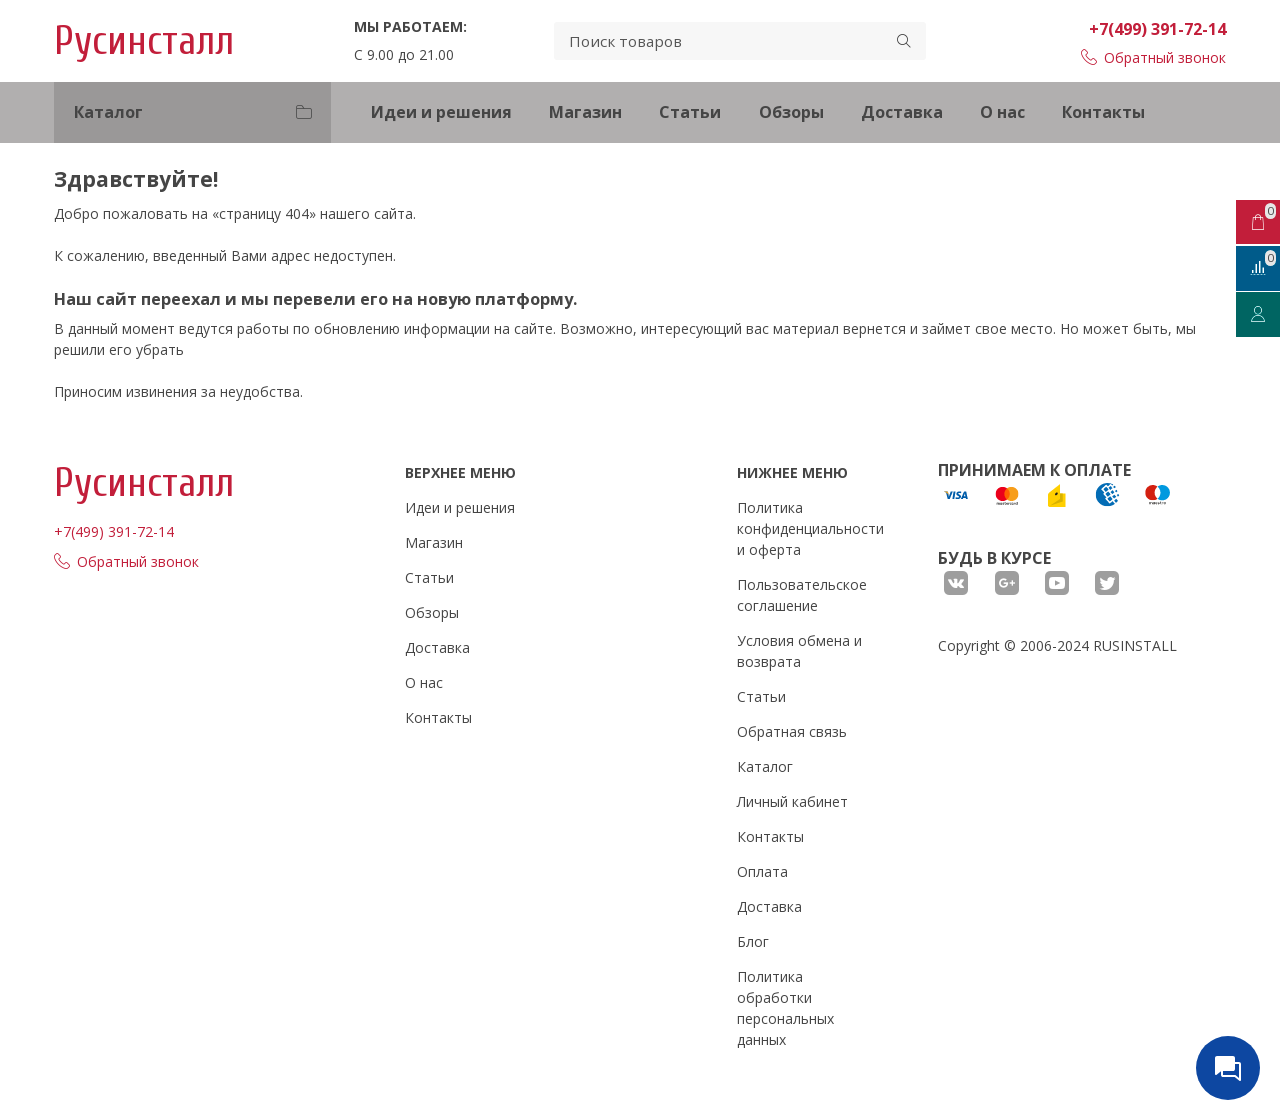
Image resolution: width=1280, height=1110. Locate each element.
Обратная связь (792, 731)
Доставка (902, 112)
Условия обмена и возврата (799, 651)
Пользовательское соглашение (802, 595)
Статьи (690, 112)
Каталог (765, 766)
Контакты (1103, 112)
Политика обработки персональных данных (785, 1008)
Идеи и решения (441, 112)
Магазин (585, 112)
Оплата (762, 871)
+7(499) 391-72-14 (1157, 29)
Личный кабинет (792, 801)
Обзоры (791, 112)
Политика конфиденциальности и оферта (810, 528)
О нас (1002, 112)
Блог (753, 941)
